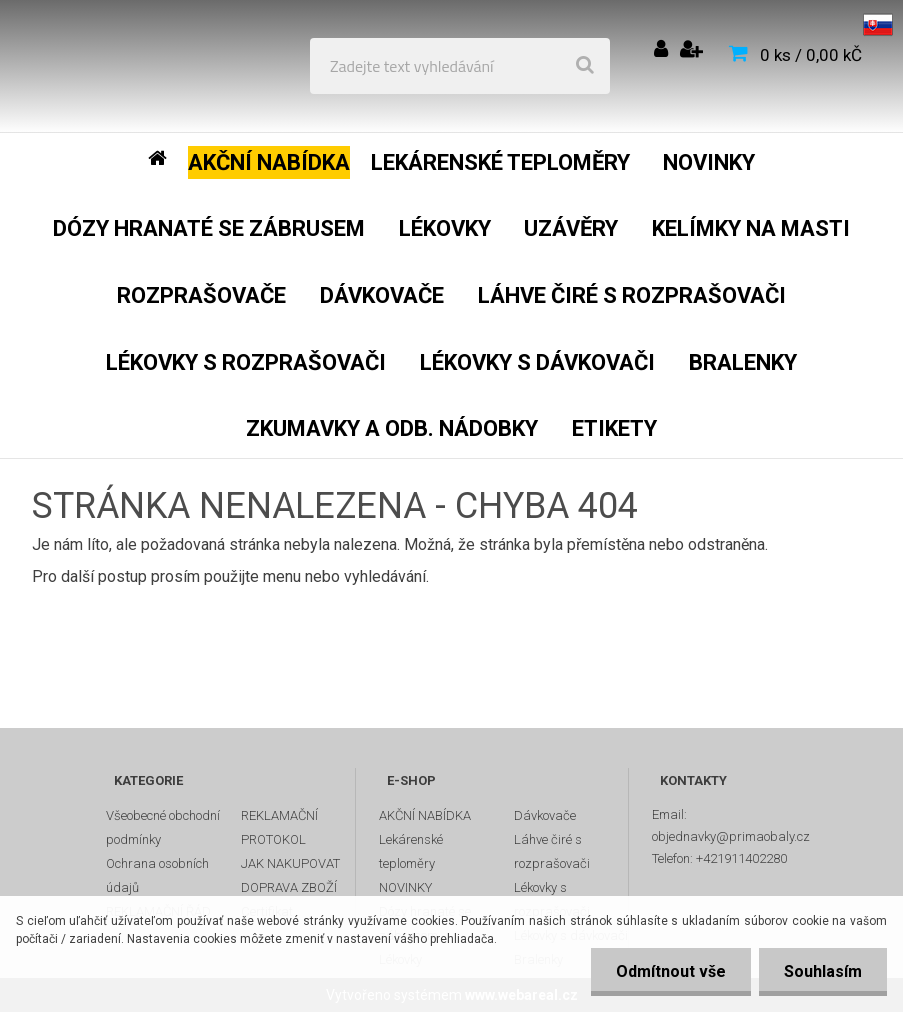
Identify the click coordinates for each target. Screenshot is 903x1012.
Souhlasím (823, 971)
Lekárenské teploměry (411, 851)
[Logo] (161, 66)
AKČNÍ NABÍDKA (425, 815)
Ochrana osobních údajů (157, 875)
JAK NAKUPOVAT (290, 863)
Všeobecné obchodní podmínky (163, 827)
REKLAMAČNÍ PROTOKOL (279, 827)
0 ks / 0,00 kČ (811, 55)
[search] (585, 66)
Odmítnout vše (671, 971)
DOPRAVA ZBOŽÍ (289, 887)
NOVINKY (405, 887)
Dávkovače (545, 815)
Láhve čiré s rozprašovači (552, 851)
